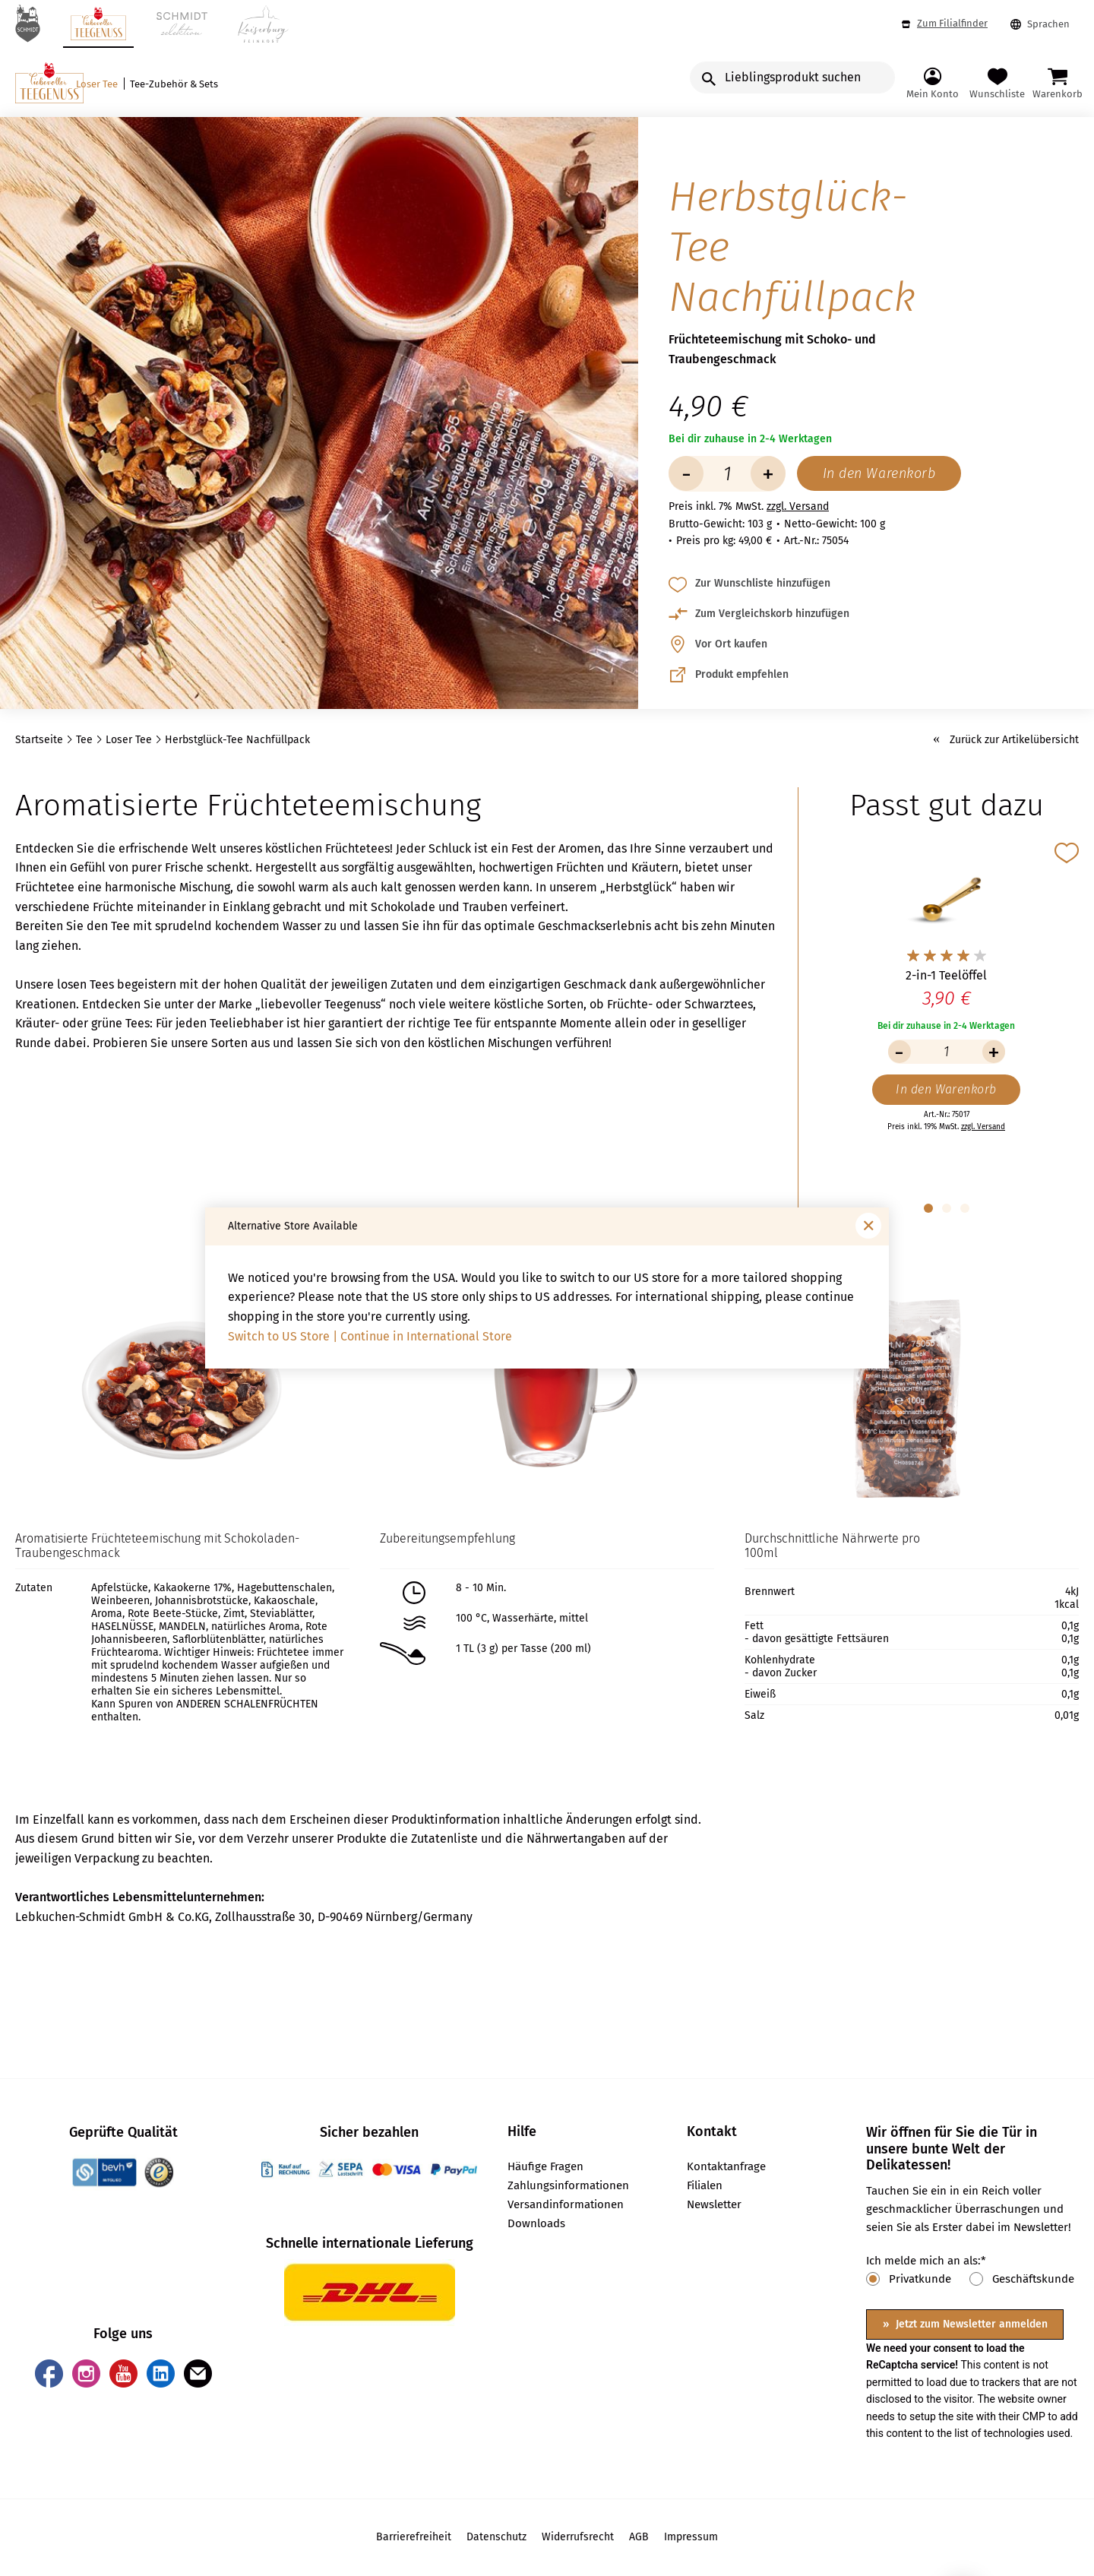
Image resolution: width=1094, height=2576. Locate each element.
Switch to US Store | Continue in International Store (370, 1336)
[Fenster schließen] (868, 1226)
